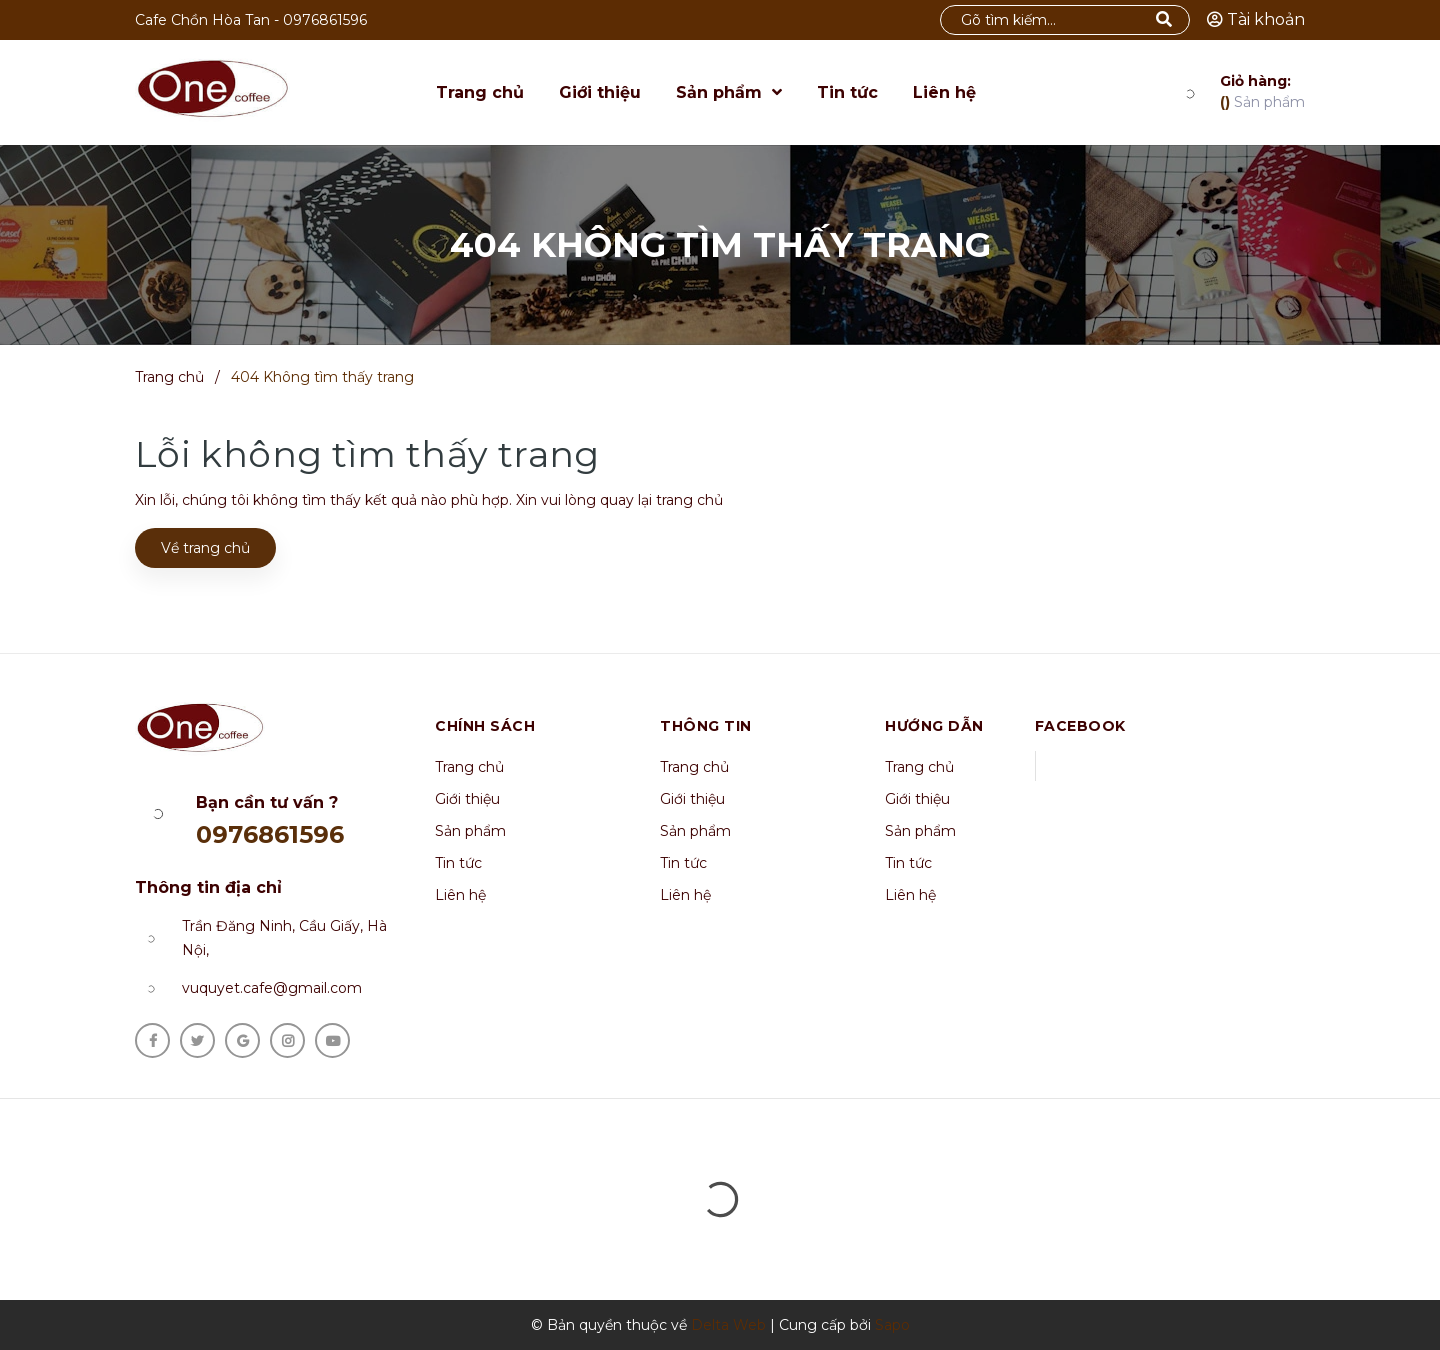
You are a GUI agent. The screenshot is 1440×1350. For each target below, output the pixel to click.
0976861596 (325, 20)
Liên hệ (460, 895)
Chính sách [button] (485, 726)
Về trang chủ (205, 548)
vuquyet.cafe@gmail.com (272, 988)
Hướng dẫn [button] (934, 726)
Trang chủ (469, 767)
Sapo (892, 1325)
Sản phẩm (1262, 91)
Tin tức (458, 863)
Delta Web (728, 1325)
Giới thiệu (467, 799)
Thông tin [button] (706, 726)
